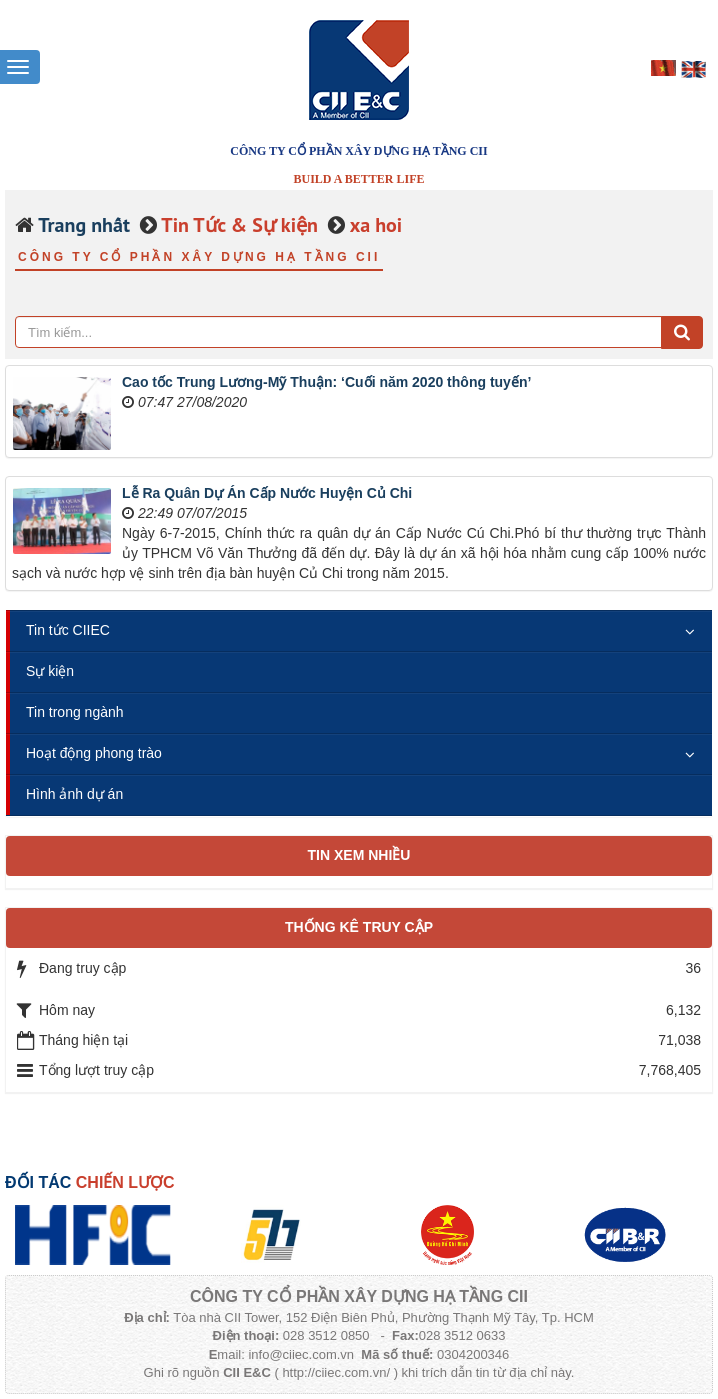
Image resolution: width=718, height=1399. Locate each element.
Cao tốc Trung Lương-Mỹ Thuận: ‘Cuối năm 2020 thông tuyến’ (326, 382)
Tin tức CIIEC (68, 630)
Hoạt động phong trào (94, 753)
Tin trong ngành (75, 712)
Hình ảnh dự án (74, 794)
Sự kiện (50, 671)
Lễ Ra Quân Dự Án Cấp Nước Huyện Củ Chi (267, 493)
